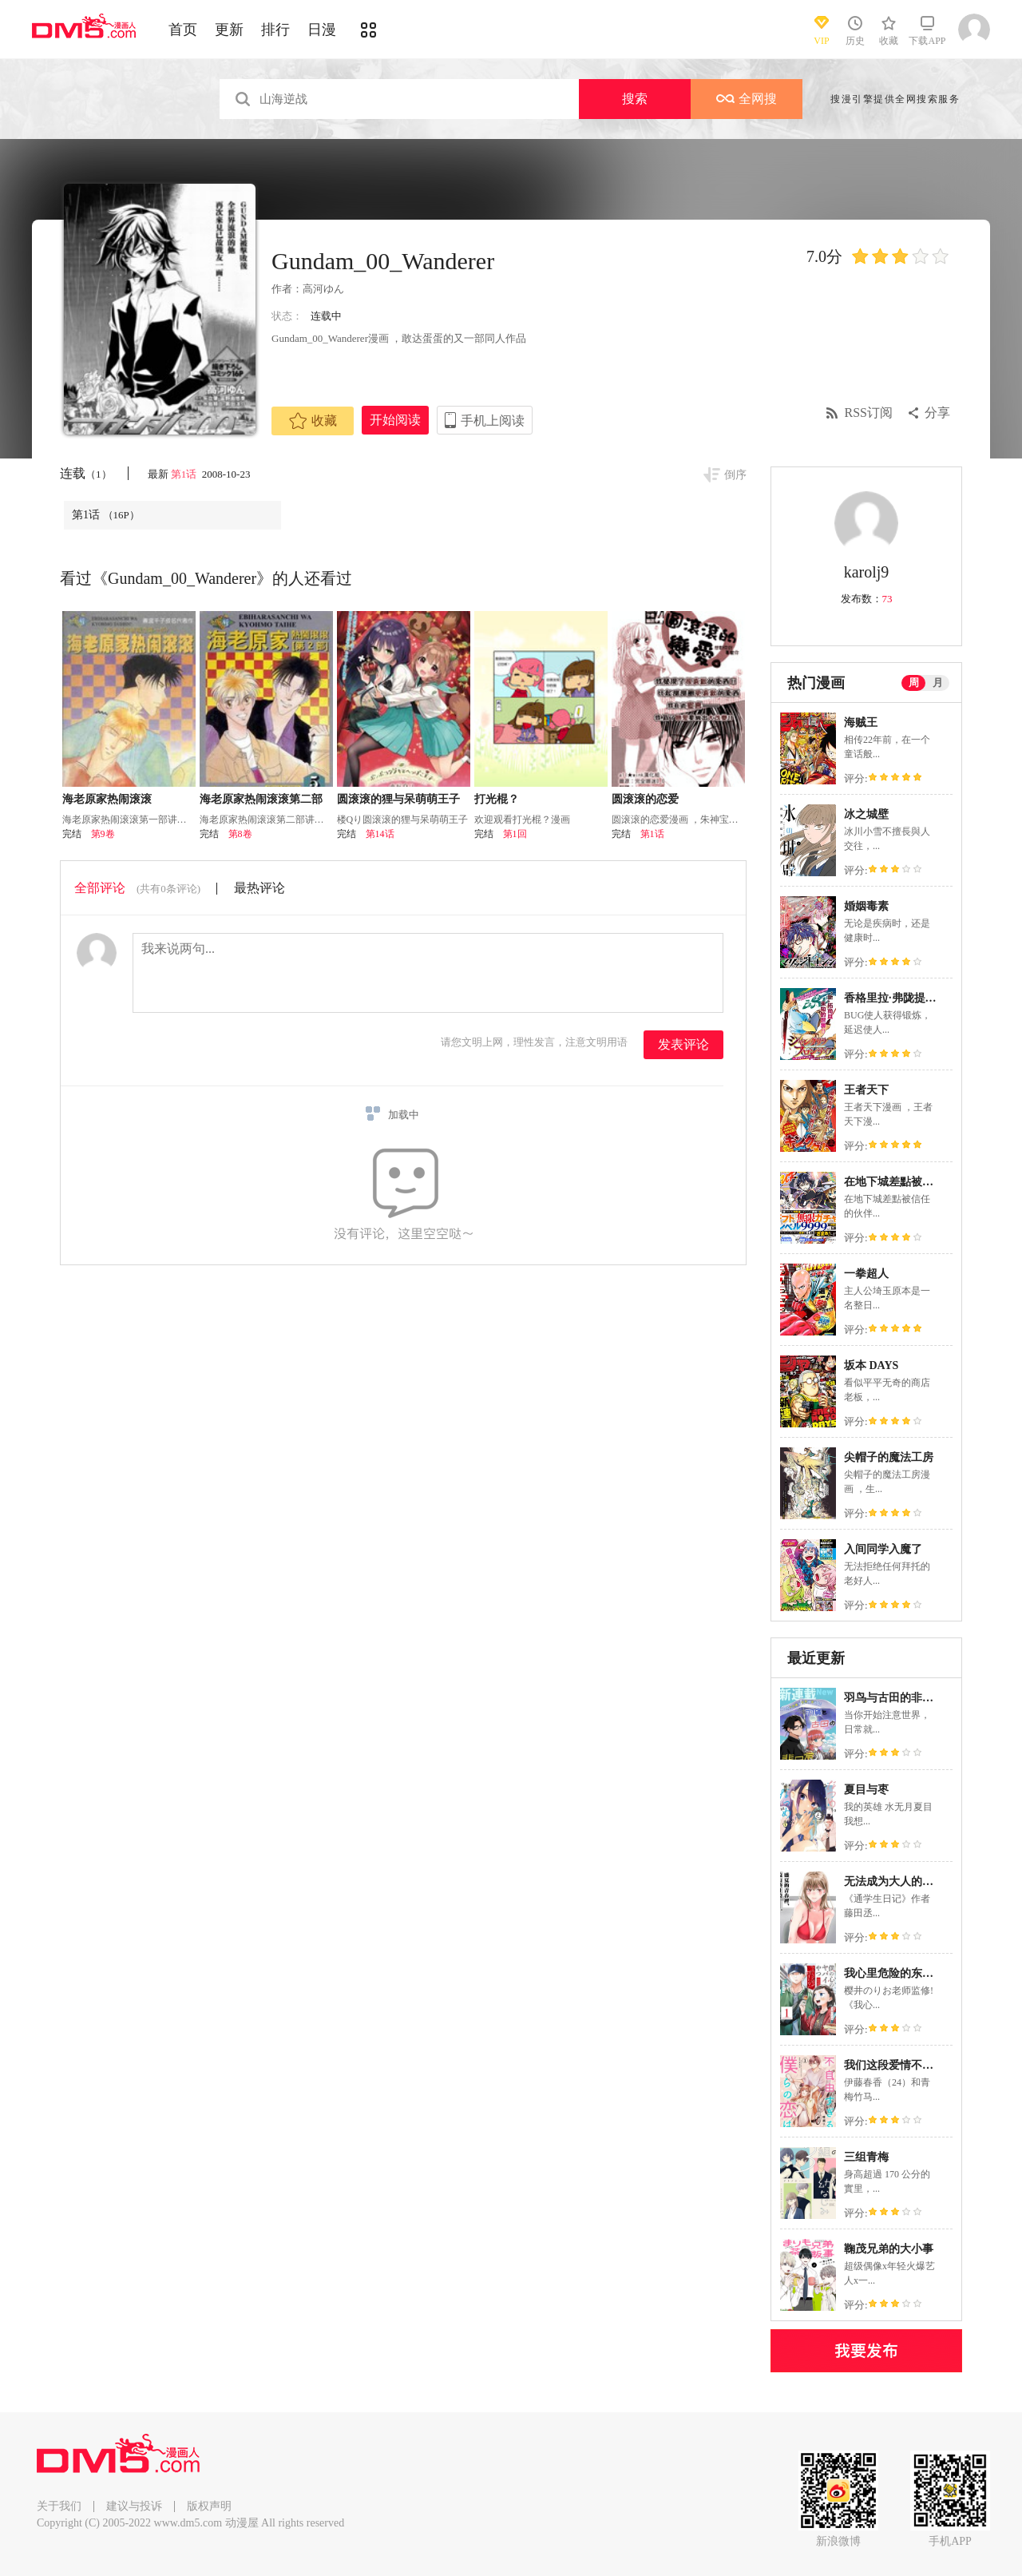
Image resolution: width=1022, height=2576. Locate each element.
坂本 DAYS (871, 1365)
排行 (275, 30)
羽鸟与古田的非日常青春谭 (911, 1698)
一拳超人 (866, 1274)
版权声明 (209, 2506)
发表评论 (683, 1044)
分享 (937, 412)
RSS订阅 (869, 412)
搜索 (635, 98)
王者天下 (866, 1090)
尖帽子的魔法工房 (888, 1457)
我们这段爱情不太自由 (900, 2065)
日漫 (321, 30)
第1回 (515, 833)
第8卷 (240, 833)
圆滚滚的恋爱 (645, 799)
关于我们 (59, 2506)
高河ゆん (323, 289)
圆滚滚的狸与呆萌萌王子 (398, 799)
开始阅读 (395, 420)
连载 (86, 473)
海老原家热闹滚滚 (107, 799)
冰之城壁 (866, 814)
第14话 (380, 833)
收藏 (313, 421)
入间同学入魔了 (883, 1549)
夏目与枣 (866, 1790)
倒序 (735, 475)
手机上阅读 (493, 420)
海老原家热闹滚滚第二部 (261, 799)
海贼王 (860, 722)
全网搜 (746, 98)
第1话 (185, 474)
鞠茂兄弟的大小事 (888, 2249)
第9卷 (103, 833)
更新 (229, 30)
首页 (182, 30)
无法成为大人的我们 (894, 1881)
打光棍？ (496, 799)
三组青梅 (866, 2157)
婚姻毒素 (866, 906)
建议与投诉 (134, 2506)
